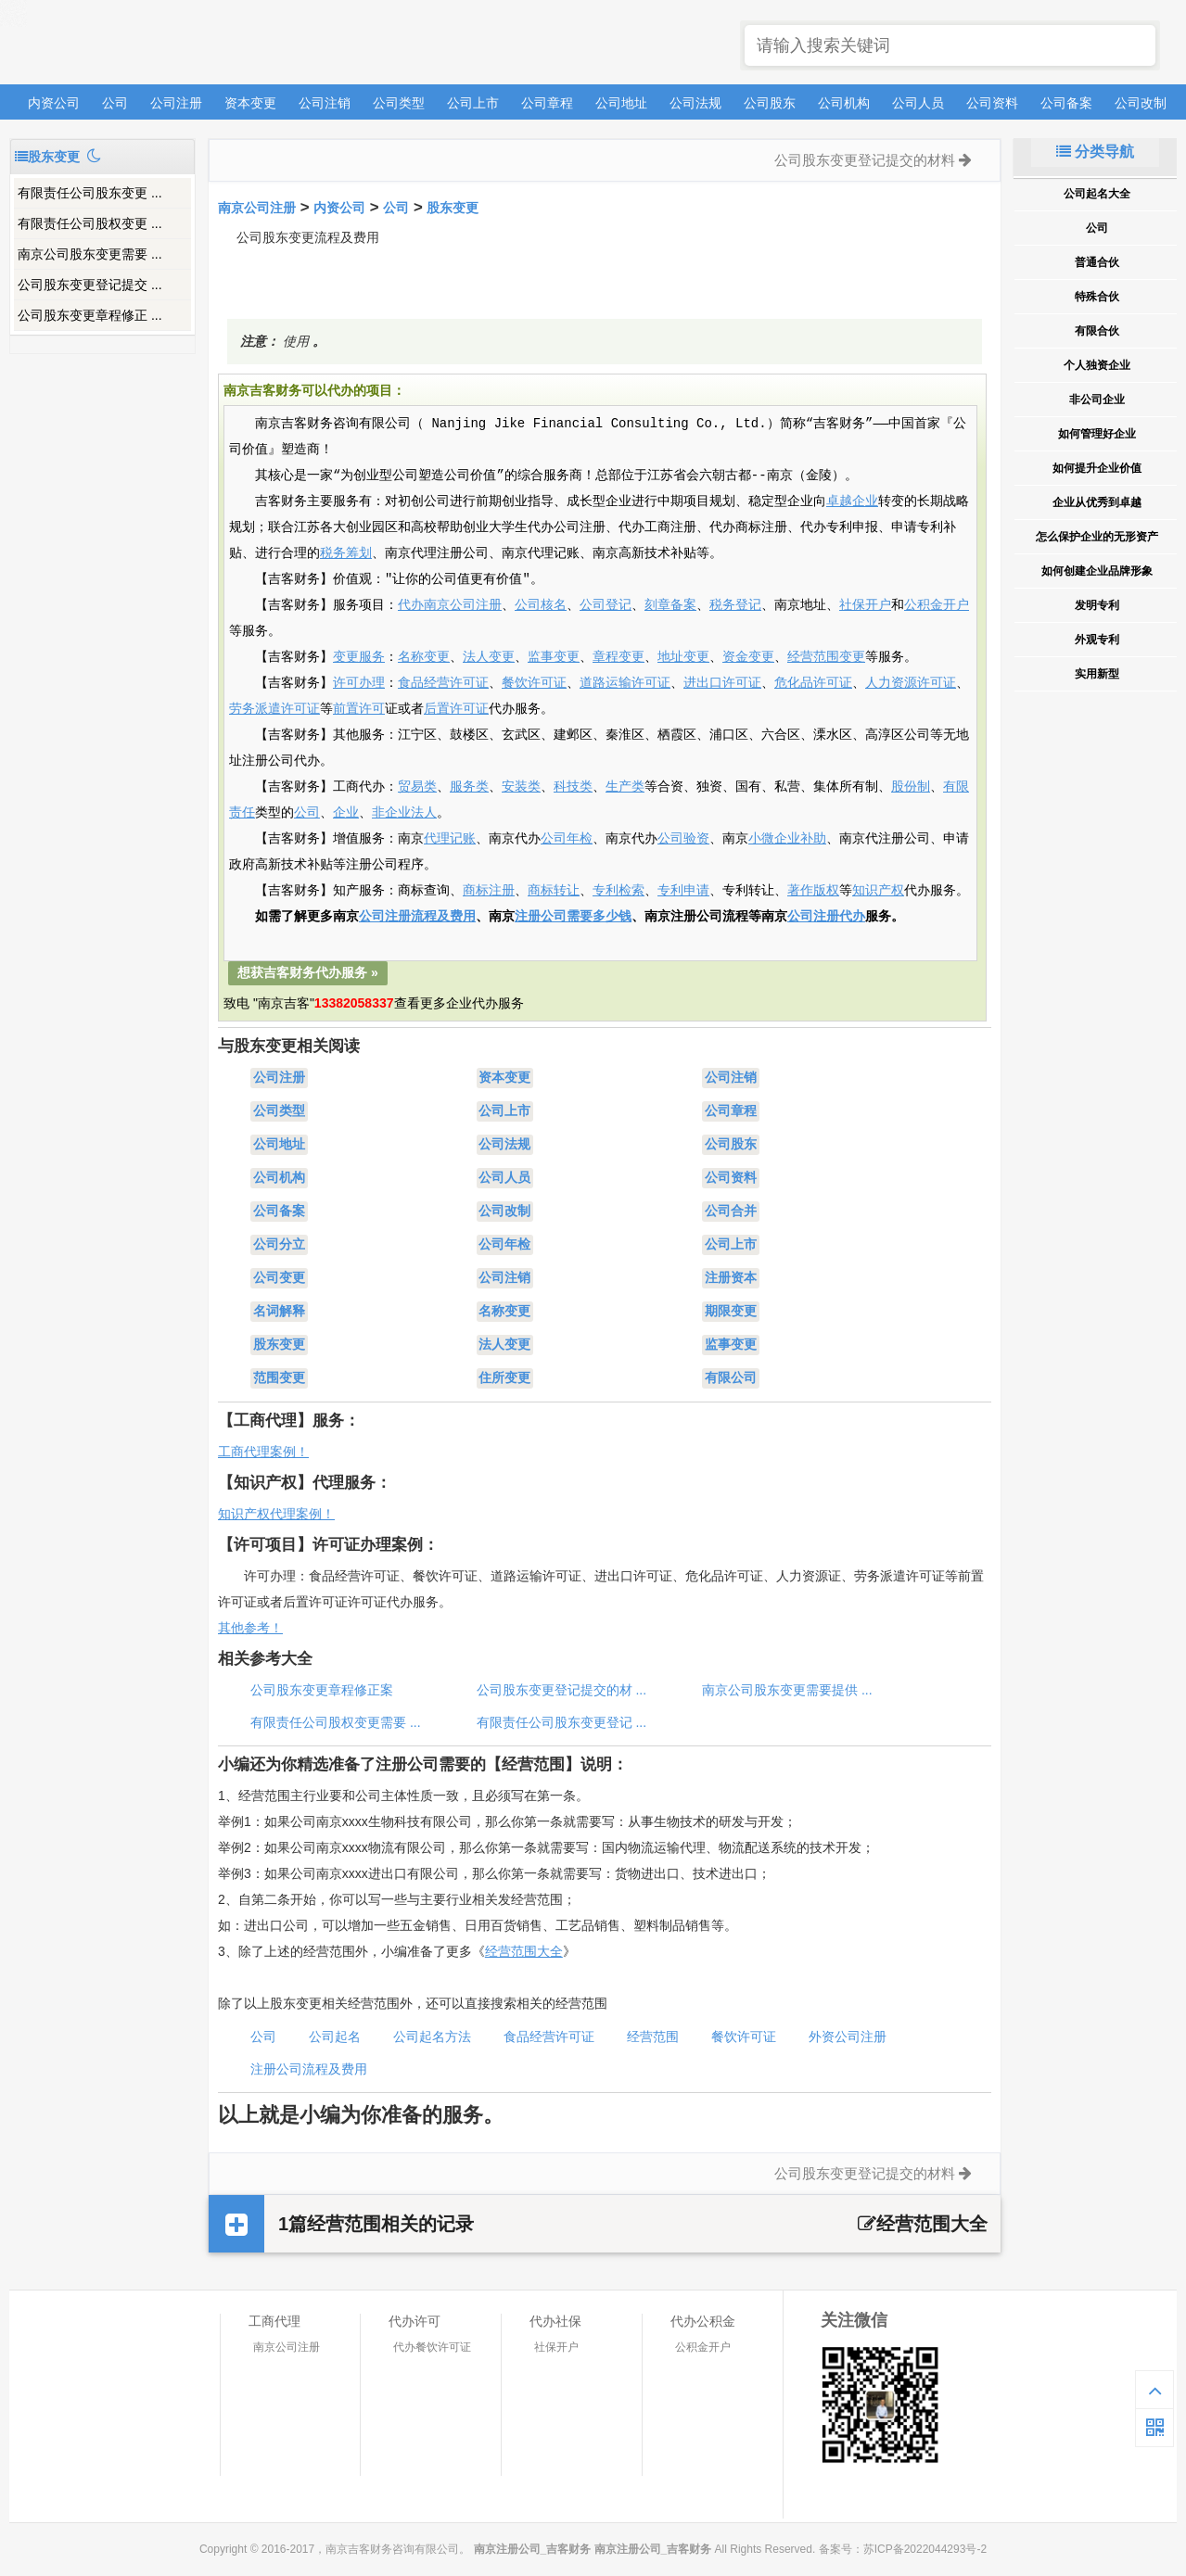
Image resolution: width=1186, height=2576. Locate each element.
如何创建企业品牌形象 (1097, 571)
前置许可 (359, 709)
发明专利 (1097, 605)
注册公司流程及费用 (308, 2069)
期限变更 (731, 1311)
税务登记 (735, 605)
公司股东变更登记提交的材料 (864, 160)
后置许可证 (456, 709)
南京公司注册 (257, 207)
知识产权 (878, 890)
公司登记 (605, 605)
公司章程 (547, 102)
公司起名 (335, 2036)
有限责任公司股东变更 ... (90, 192)
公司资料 (992, 102)
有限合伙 (1097, 330)
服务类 (469, 787)
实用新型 (1097, 673)
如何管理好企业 (1097, 433)
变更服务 (359, 657)
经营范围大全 (524, 1951)
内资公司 (54, 102)
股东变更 (452, 207)
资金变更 (748, 657)
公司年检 (567, 838)
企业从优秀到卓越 (1096, 502)
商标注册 (489, 890)
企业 (346, 813)
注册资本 (731, 1278)
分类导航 (1095, 151)
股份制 (910, 787)
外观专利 (1097, 639)
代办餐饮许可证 (432, 2347)
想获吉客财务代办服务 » (307, 972)
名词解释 (279, 1311)
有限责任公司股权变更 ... (90, 223)
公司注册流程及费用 (417, 916)
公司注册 (176, 102)
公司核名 (541, 605)
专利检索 (618, 890)
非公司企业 (1097, 399)
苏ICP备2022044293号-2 (925, 2549)
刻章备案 (670, 605)
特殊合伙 (1097, 296)
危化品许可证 (813, 683)
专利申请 (683, 890)
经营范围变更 (826, 657)
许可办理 (359, 683)
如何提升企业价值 (1096, 468)
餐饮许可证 (534, 683)
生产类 (625, 787)
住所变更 (504, 1378)
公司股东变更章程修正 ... (90, 315)
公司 (115, 102)
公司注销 (325, 102)
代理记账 (450, 838)
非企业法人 (404, 813)
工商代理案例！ (263, 1451)
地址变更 (683, 657)
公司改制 (1141, 102)
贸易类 (417, 787)
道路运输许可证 (625, 683)
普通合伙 (1097, 262)
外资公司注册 (847, 2036)
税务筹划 (346, 553)
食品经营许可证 (443, 683)
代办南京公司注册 (450, 605)
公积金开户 (936, 605)
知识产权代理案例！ (276, 1513)
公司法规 (695, 102)
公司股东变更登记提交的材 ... (562, 1689)
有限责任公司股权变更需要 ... (335, 1722)
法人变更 (489, 657)
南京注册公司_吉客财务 (147, 43)
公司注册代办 (826, 916)
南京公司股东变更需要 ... (90, 254)
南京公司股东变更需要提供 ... (787, 1689)
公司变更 (279, 1278)
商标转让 (554, 890)
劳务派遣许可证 (274, 709)
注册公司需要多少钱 (573, 916)
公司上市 (473, 102)
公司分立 (279, 1244)
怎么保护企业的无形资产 (1097, 536)
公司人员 (918, 102)
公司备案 (1066, 102)
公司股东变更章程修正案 (321, 1689)
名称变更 (424, 657)
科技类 (573, 787)
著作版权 (813, 890)
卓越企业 (852, 501)
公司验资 (683, 838)
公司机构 (844, 102)
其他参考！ (250, 1627)
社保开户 (865, 605)
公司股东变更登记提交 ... (90, 284)
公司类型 (399, 102)
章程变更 (618, 657)
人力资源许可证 (910, 683)
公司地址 (621, 102)
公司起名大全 (1097, 193)
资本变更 (250, 102)
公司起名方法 (432, 2036)
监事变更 (554, 657)
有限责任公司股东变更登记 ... (562, 1722)
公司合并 (731, 1211)
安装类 (521, 787)
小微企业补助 (787, 838)
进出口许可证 (722, 683)
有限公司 (731, 1378)
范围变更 (279, 1378)
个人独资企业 (1097, 365)
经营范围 (653, 2036)
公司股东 (770, 102)
